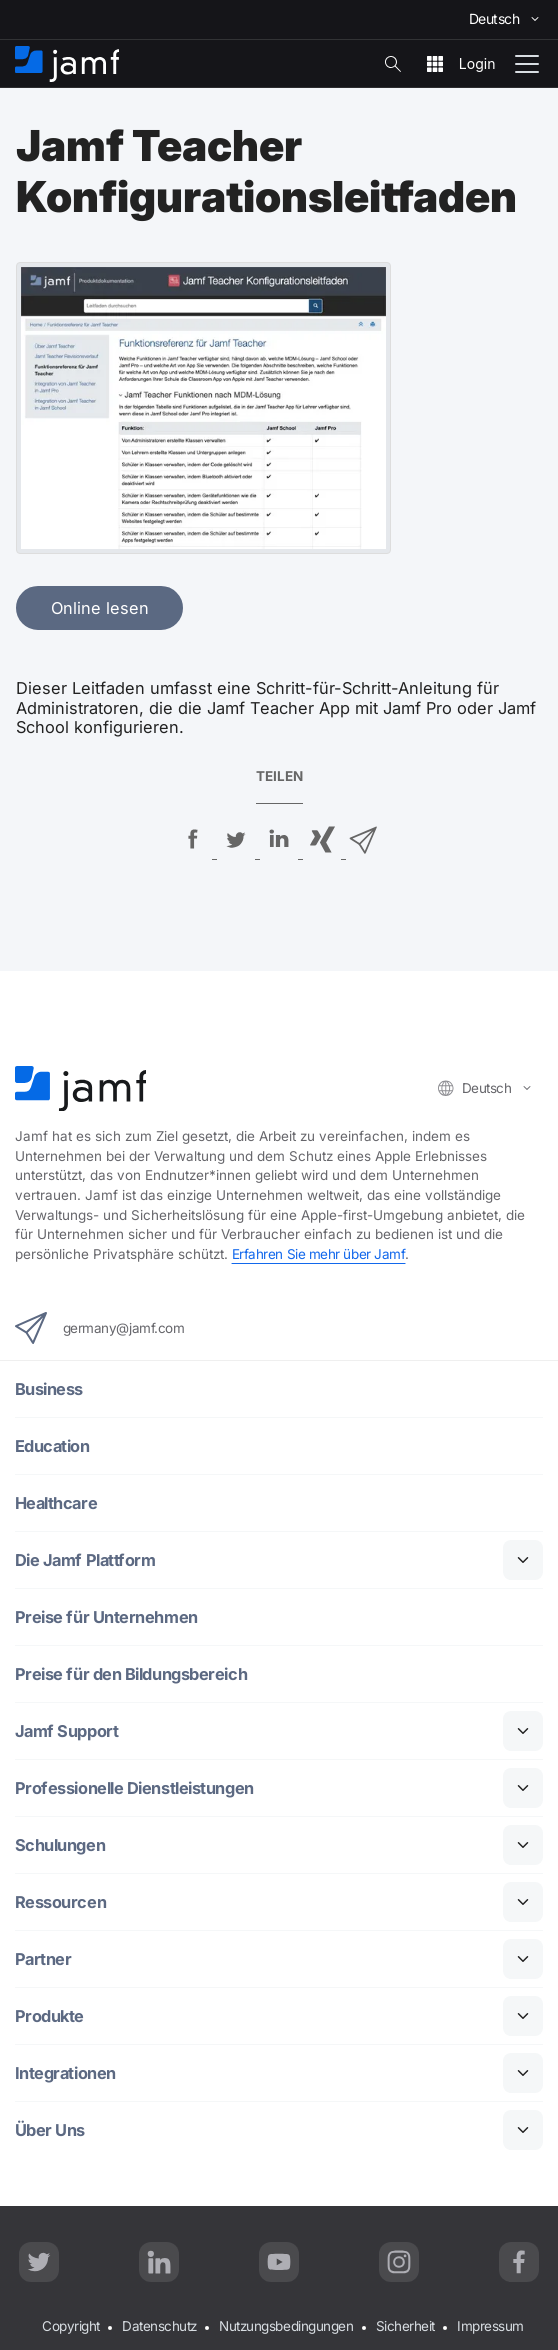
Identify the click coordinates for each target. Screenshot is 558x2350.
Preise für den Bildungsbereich (131, 1674)
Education (52, 1446)
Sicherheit (406, 2326)
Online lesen (100, 608)
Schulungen (60, 1845)
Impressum (490, 2326)
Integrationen (65, 2073)
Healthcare (56, 1503)
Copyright (71, 2326)
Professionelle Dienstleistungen (134, 1788)
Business (49, 1389)
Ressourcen (61, 1902)
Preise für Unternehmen (106, 1617)
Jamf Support (67, 1731)
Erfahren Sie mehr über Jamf (319, 1254)
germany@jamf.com (100, 1328)
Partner (43, 1959)
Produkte (49, 2016)
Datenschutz (159, 2326)
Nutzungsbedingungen (286, 2326)
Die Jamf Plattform (85, 1560)
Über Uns (50, 2130)
